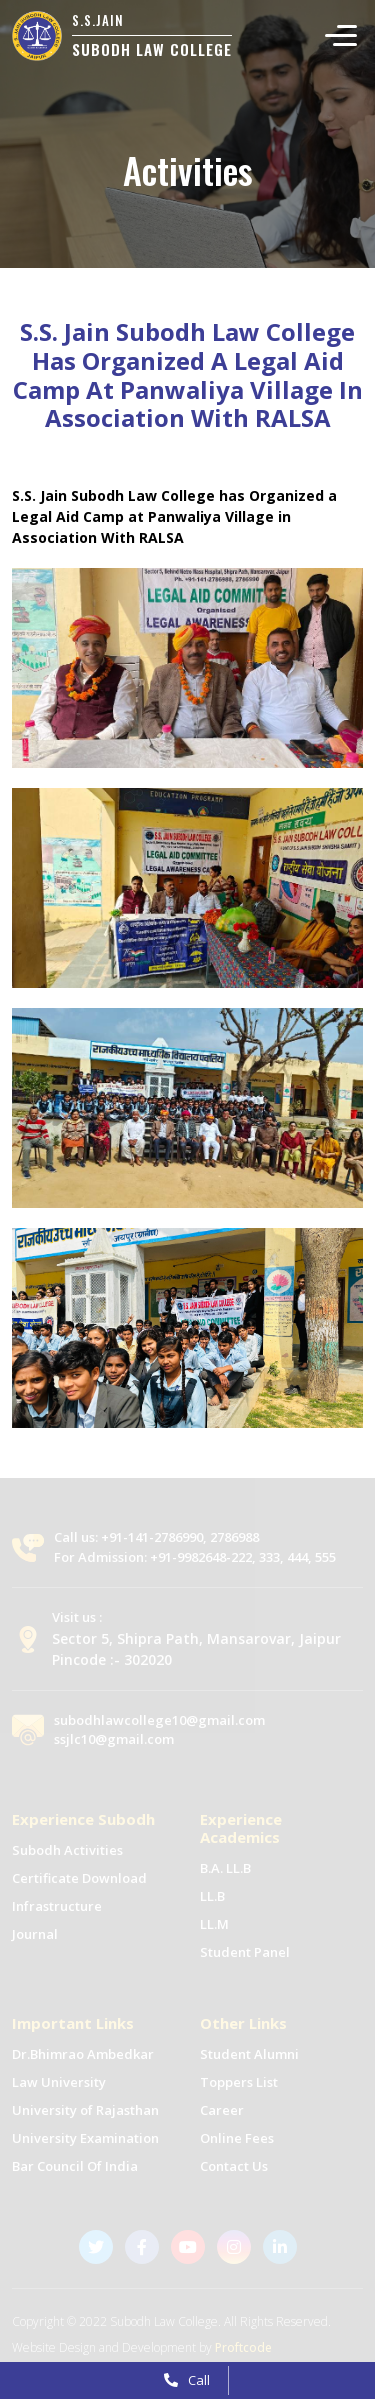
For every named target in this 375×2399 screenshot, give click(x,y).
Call (187, 2380)
